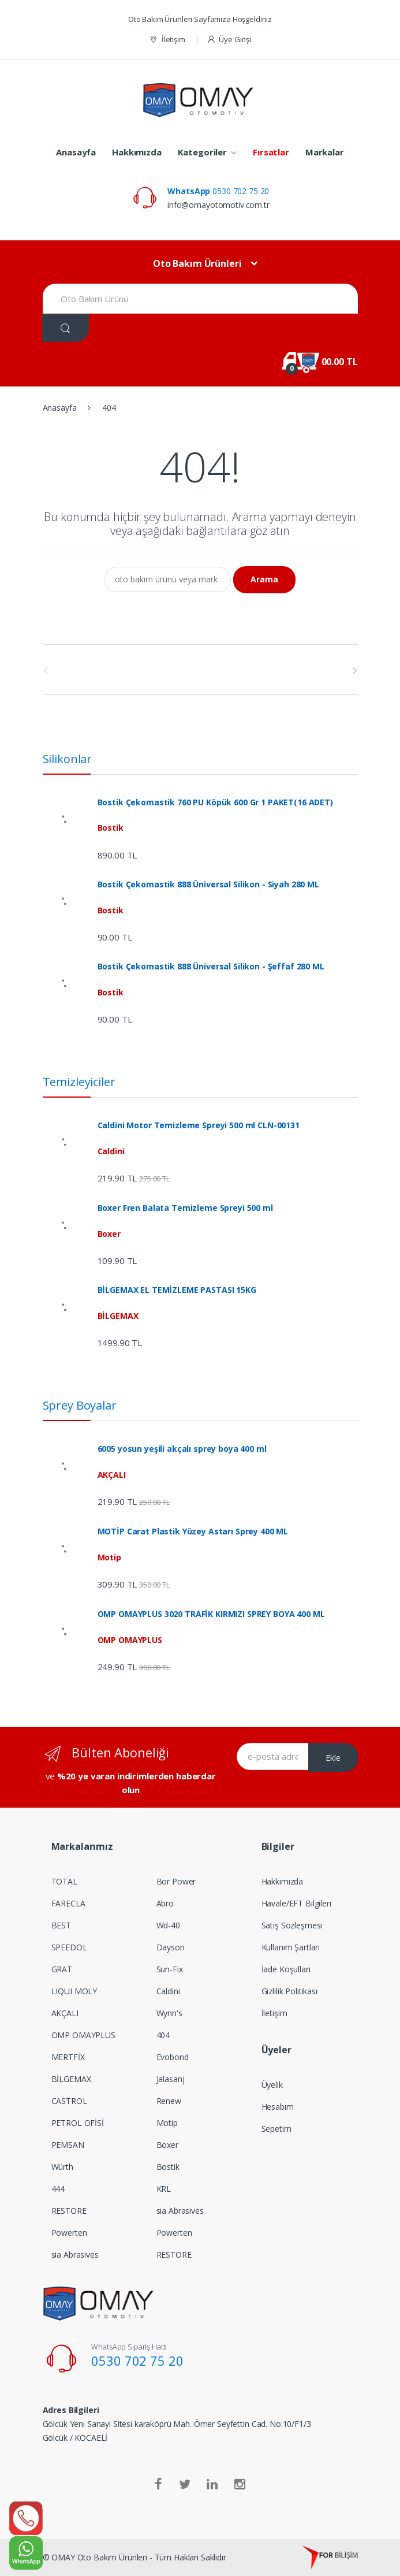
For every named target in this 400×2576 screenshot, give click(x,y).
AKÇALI (64, 2013)
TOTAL (64, 1881)
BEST (61, 1925)
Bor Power (176, 1881)
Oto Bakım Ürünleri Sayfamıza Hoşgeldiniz (200, 19)
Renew (168, 2100)
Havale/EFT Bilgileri (296, 1903)
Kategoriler (202, 152)
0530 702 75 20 (218, 190)
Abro (165, 1903)
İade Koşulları (286, 1969)
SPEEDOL (69, 1947)
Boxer (167, 2144)
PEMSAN (67, 2144)
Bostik (168, 2166)
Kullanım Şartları (290, 1947)
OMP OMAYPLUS (83, 2034)
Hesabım (277, 2106)
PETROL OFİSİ (77, 2122)
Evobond (172, 2056)
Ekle (333, 1757)
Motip (167, 2122)
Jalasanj (170, 2078)
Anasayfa (76, 152)
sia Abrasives (75, 2254)
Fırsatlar (271, 152)
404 (163, 2034)
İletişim (167, 39)
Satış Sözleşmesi (292, 1925)
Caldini (168, 1991)
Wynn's (169, 2013)
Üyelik (272, 2084)
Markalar (324, 152)
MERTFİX (68, 2056)
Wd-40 (168, 1925)
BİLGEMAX (71, 2078)
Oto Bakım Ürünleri (197, 263)
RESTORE (69, 2210)
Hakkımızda (137, 152)
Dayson (170, 1947)
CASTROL (69, 2100)
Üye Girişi (229, 39)
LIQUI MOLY (74, 1991)
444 (58, 2188)
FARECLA (68, 1903)
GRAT (61, 1969)
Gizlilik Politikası (289, 1991)
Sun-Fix (169, 1969)
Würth (62, 2166)
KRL (163, 2188)
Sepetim (276, 2128)
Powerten (69, 2232)
